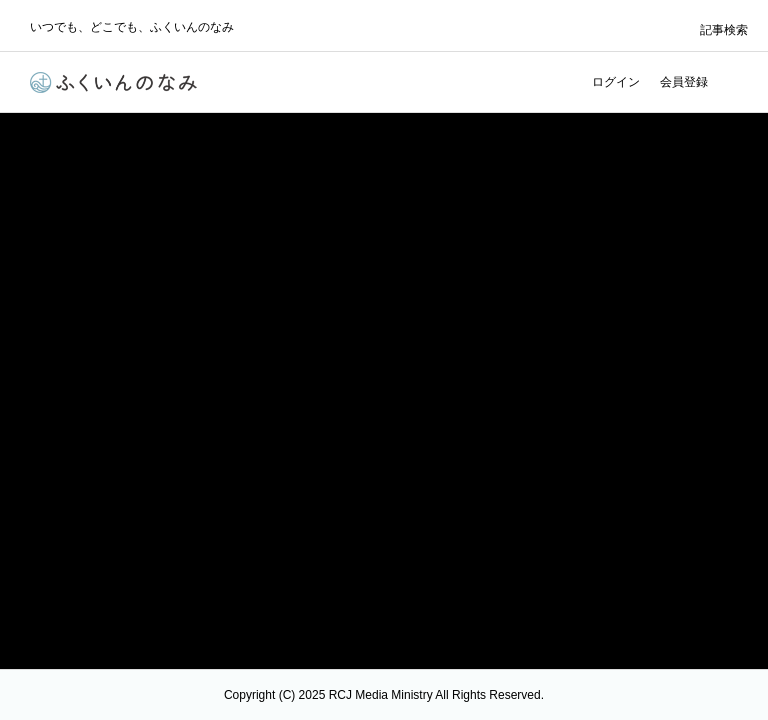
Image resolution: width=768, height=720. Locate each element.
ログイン (616, 82)
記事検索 (724, 30)
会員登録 (684, 82)
